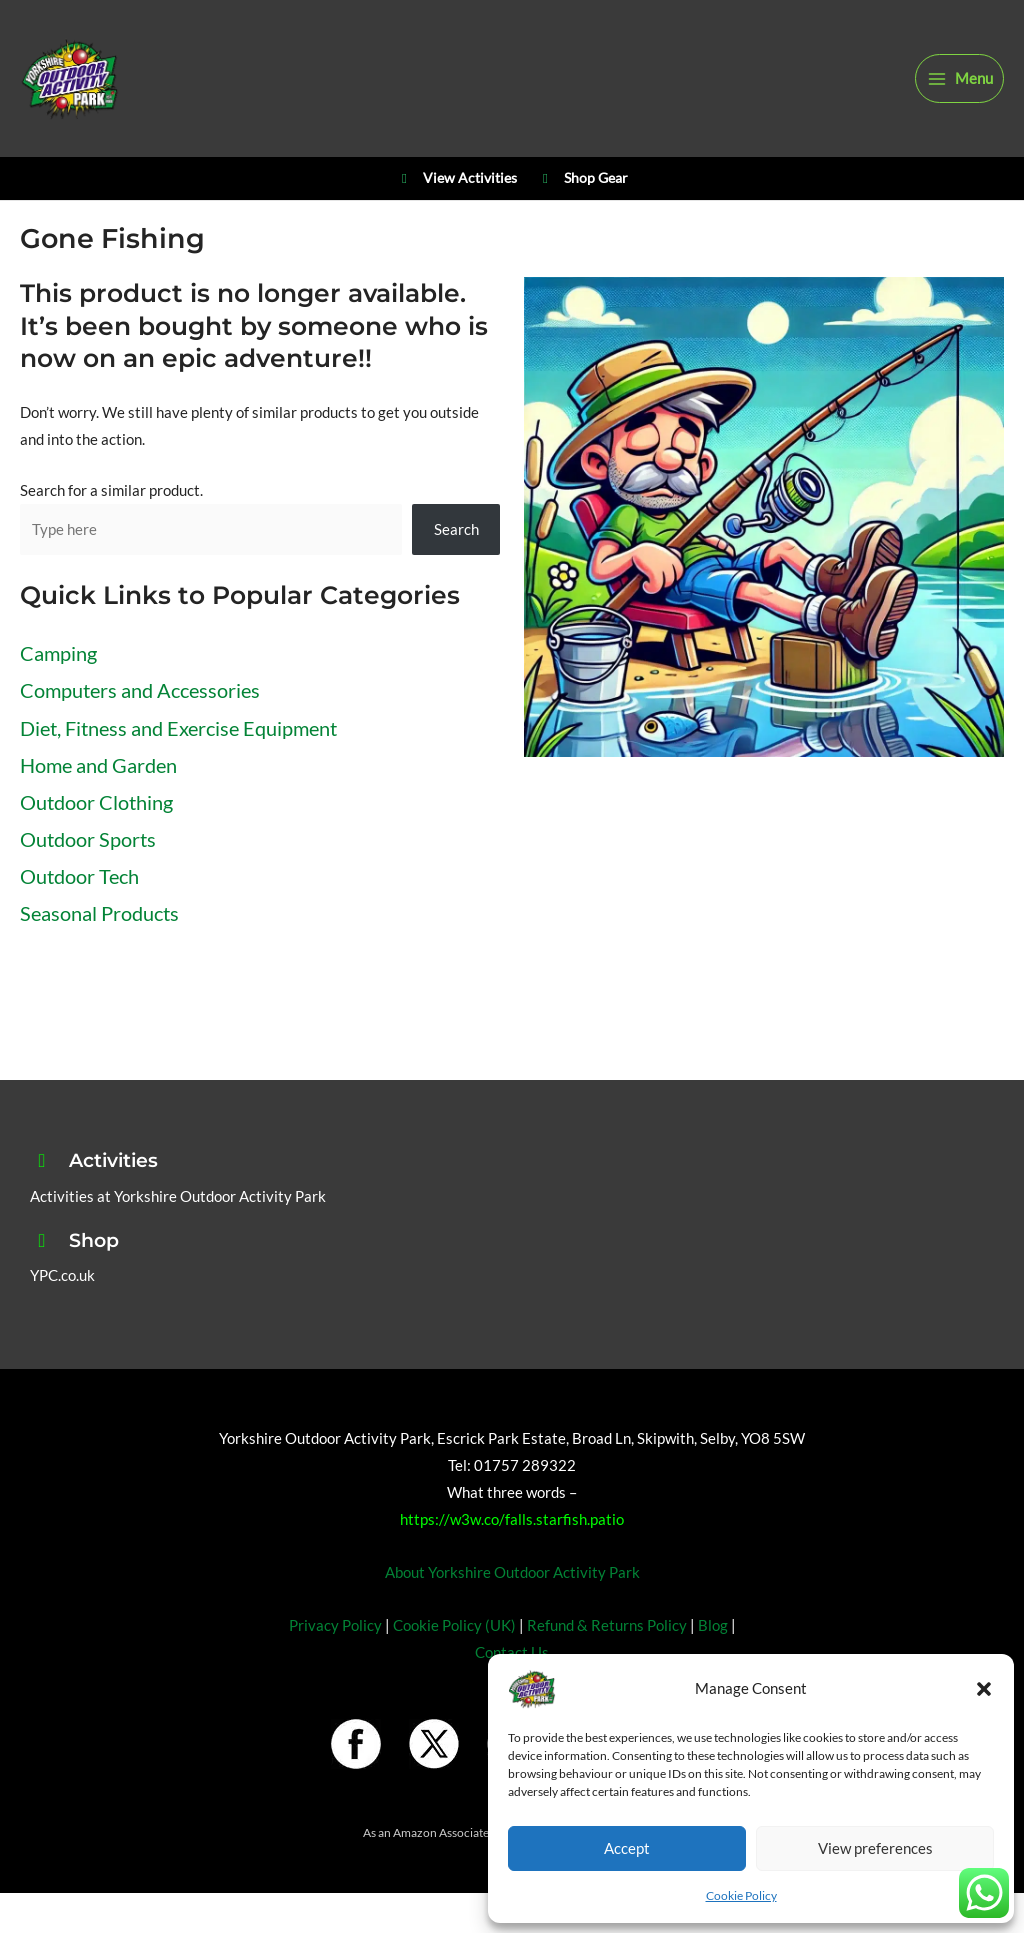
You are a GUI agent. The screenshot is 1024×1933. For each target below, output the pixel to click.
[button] (984, 1689)
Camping (58, 653)
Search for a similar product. (111, 490)
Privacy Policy (335, 1625)
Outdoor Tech (79, 876)
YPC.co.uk (62, 1275)
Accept (627, 1848)
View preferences (875, 1848)
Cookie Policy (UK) (454, 1625)
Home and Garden (98, 765)
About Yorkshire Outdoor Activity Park (512, 1572)
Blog (713, 1625)
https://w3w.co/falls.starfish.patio (512, 1519)
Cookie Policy (741, 1895)
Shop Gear (582, 179)
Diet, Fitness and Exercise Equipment (178, 728)
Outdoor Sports (88, 839)
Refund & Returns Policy (607, 1625)
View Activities (456, 179)
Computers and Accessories (140, 690)
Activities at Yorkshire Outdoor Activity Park (178, 1196)
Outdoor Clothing (96, 802)
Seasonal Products (99, 913)
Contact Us (512, 1652)
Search (456, 529)
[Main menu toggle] (959, 79)
